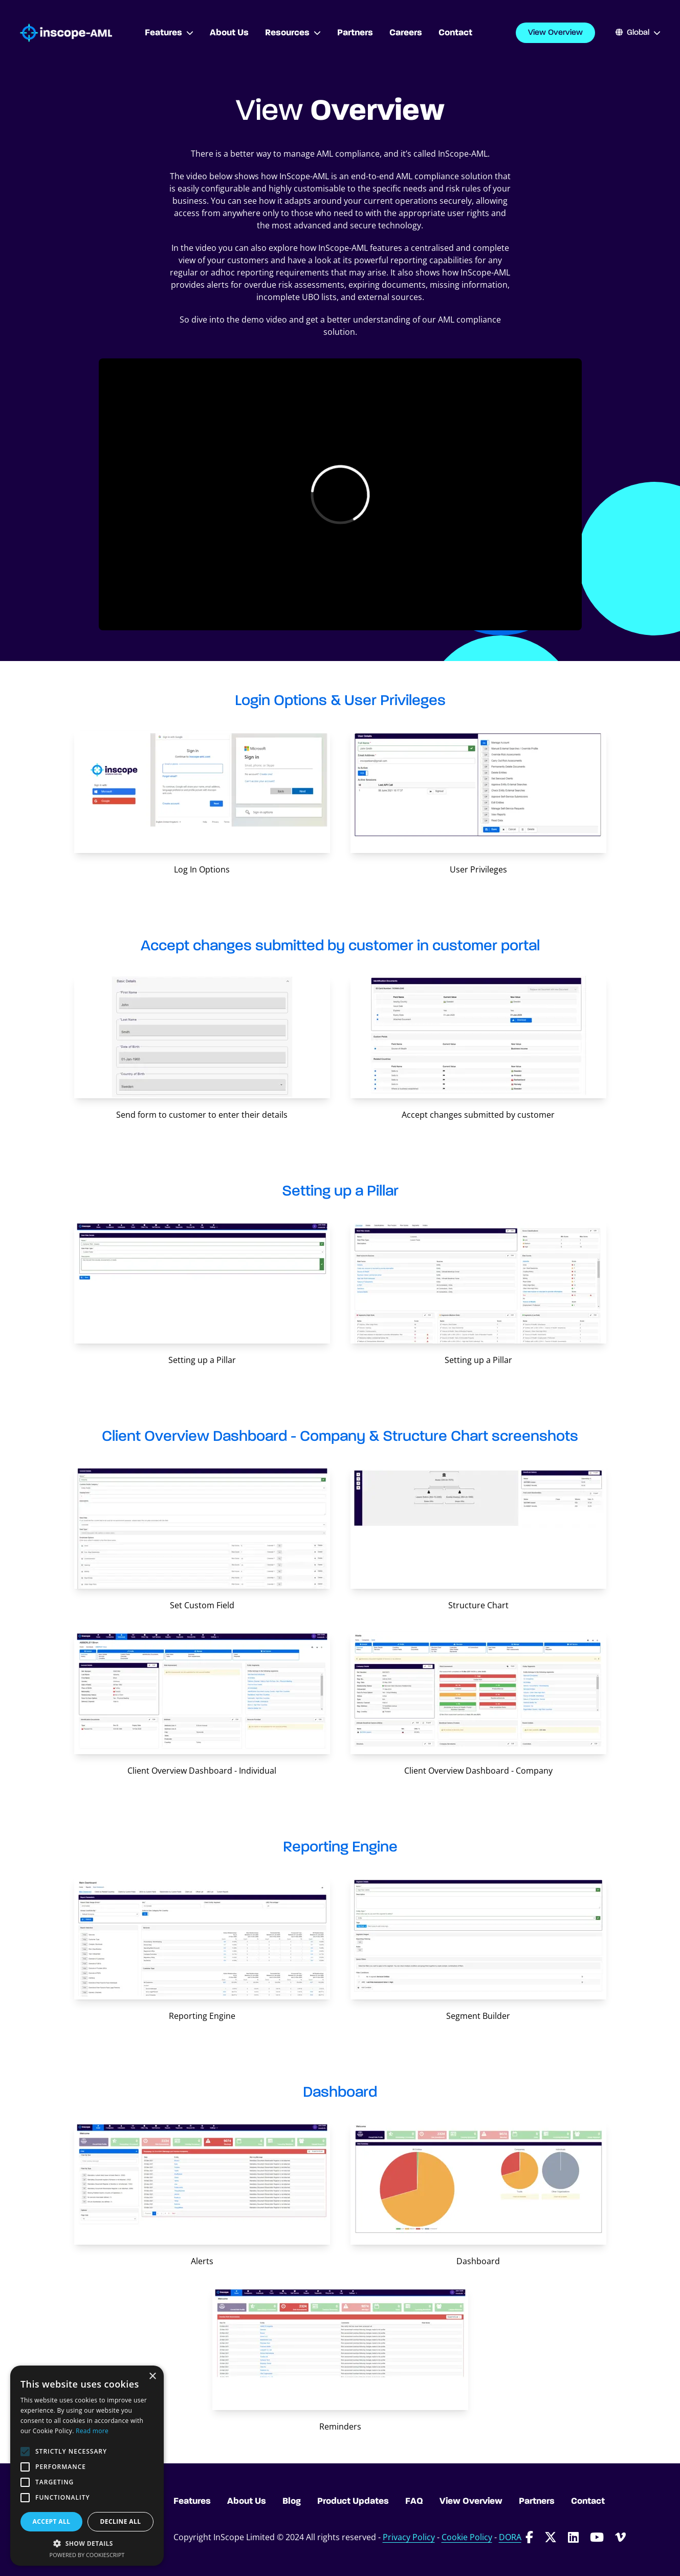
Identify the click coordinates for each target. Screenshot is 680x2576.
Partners (537, 2501)
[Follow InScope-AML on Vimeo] (620, 2536)
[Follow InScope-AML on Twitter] (550, 2536)
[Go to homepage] (66, 33)
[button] (86, 2543)
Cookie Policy (467, 2537)
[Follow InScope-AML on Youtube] (597, 2536)
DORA (510, 2537)
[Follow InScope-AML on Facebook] (529, 2536)
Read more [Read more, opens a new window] (92, 2430)
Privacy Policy (409, 2537)
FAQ (414, 2501)
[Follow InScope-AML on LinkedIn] (573, 2536)
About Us (246, 2501)
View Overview (555, 33)
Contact (588, 2501)
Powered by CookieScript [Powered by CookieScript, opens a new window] (87, 2555)
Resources (293, 32)
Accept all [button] (52, 2521)
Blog (291, 2501)
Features (169, 32)
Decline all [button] (120, 2521)
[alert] (87, 2466)
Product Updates (353, 2501)
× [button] (152, 2376)
